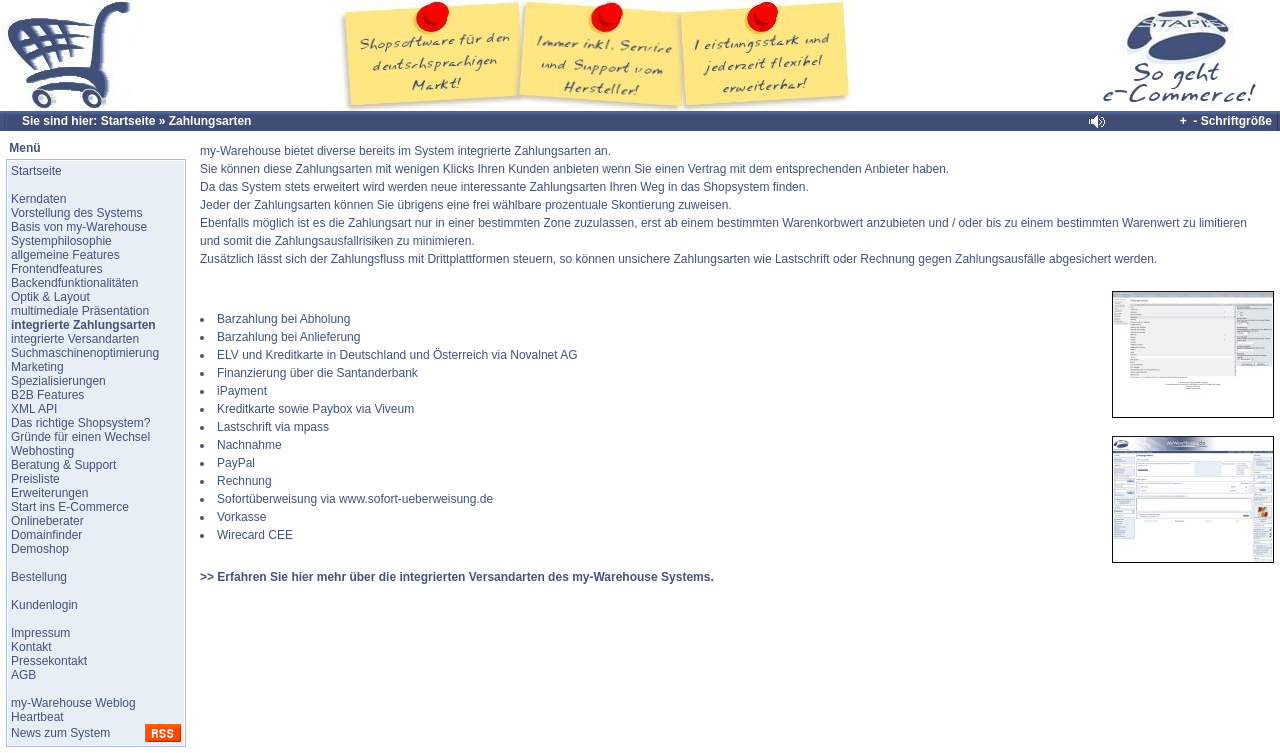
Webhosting (42, 451)
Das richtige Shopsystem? (80, 423)
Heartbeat (37, 717)
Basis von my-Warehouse (79, 227)
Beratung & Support (63, 465)
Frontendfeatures (56, 269)
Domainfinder (46, 535)
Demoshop (40, 549)
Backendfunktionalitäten (74, 283)
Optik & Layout (50, 297)
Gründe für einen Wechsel (80, 437)
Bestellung (39, 577)
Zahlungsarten (210, 121)
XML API (34, 409)
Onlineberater (47, 521)
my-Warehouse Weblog (73, 703)
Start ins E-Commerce (70, 507)
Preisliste (35, 479)
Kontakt (31, 647)
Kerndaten (38, 199)
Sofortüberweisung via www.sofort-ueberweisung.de (355, 499)
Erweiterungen (49, 493)
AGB (23, 675)
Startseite (128, 121)
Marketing (37, 367)
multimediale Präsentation (80, 311)
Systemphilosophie (61, 241)
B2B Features (47, 395)
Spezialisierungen (58, 381)
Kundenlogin (44, 605)
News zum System (60, 733)
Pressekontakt (49, 661)
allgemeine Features (65, 255)
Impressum (40, 633)
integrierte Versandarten (75, 339)
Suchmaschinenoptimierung (85, 353)
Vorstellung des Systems (76, 213)
